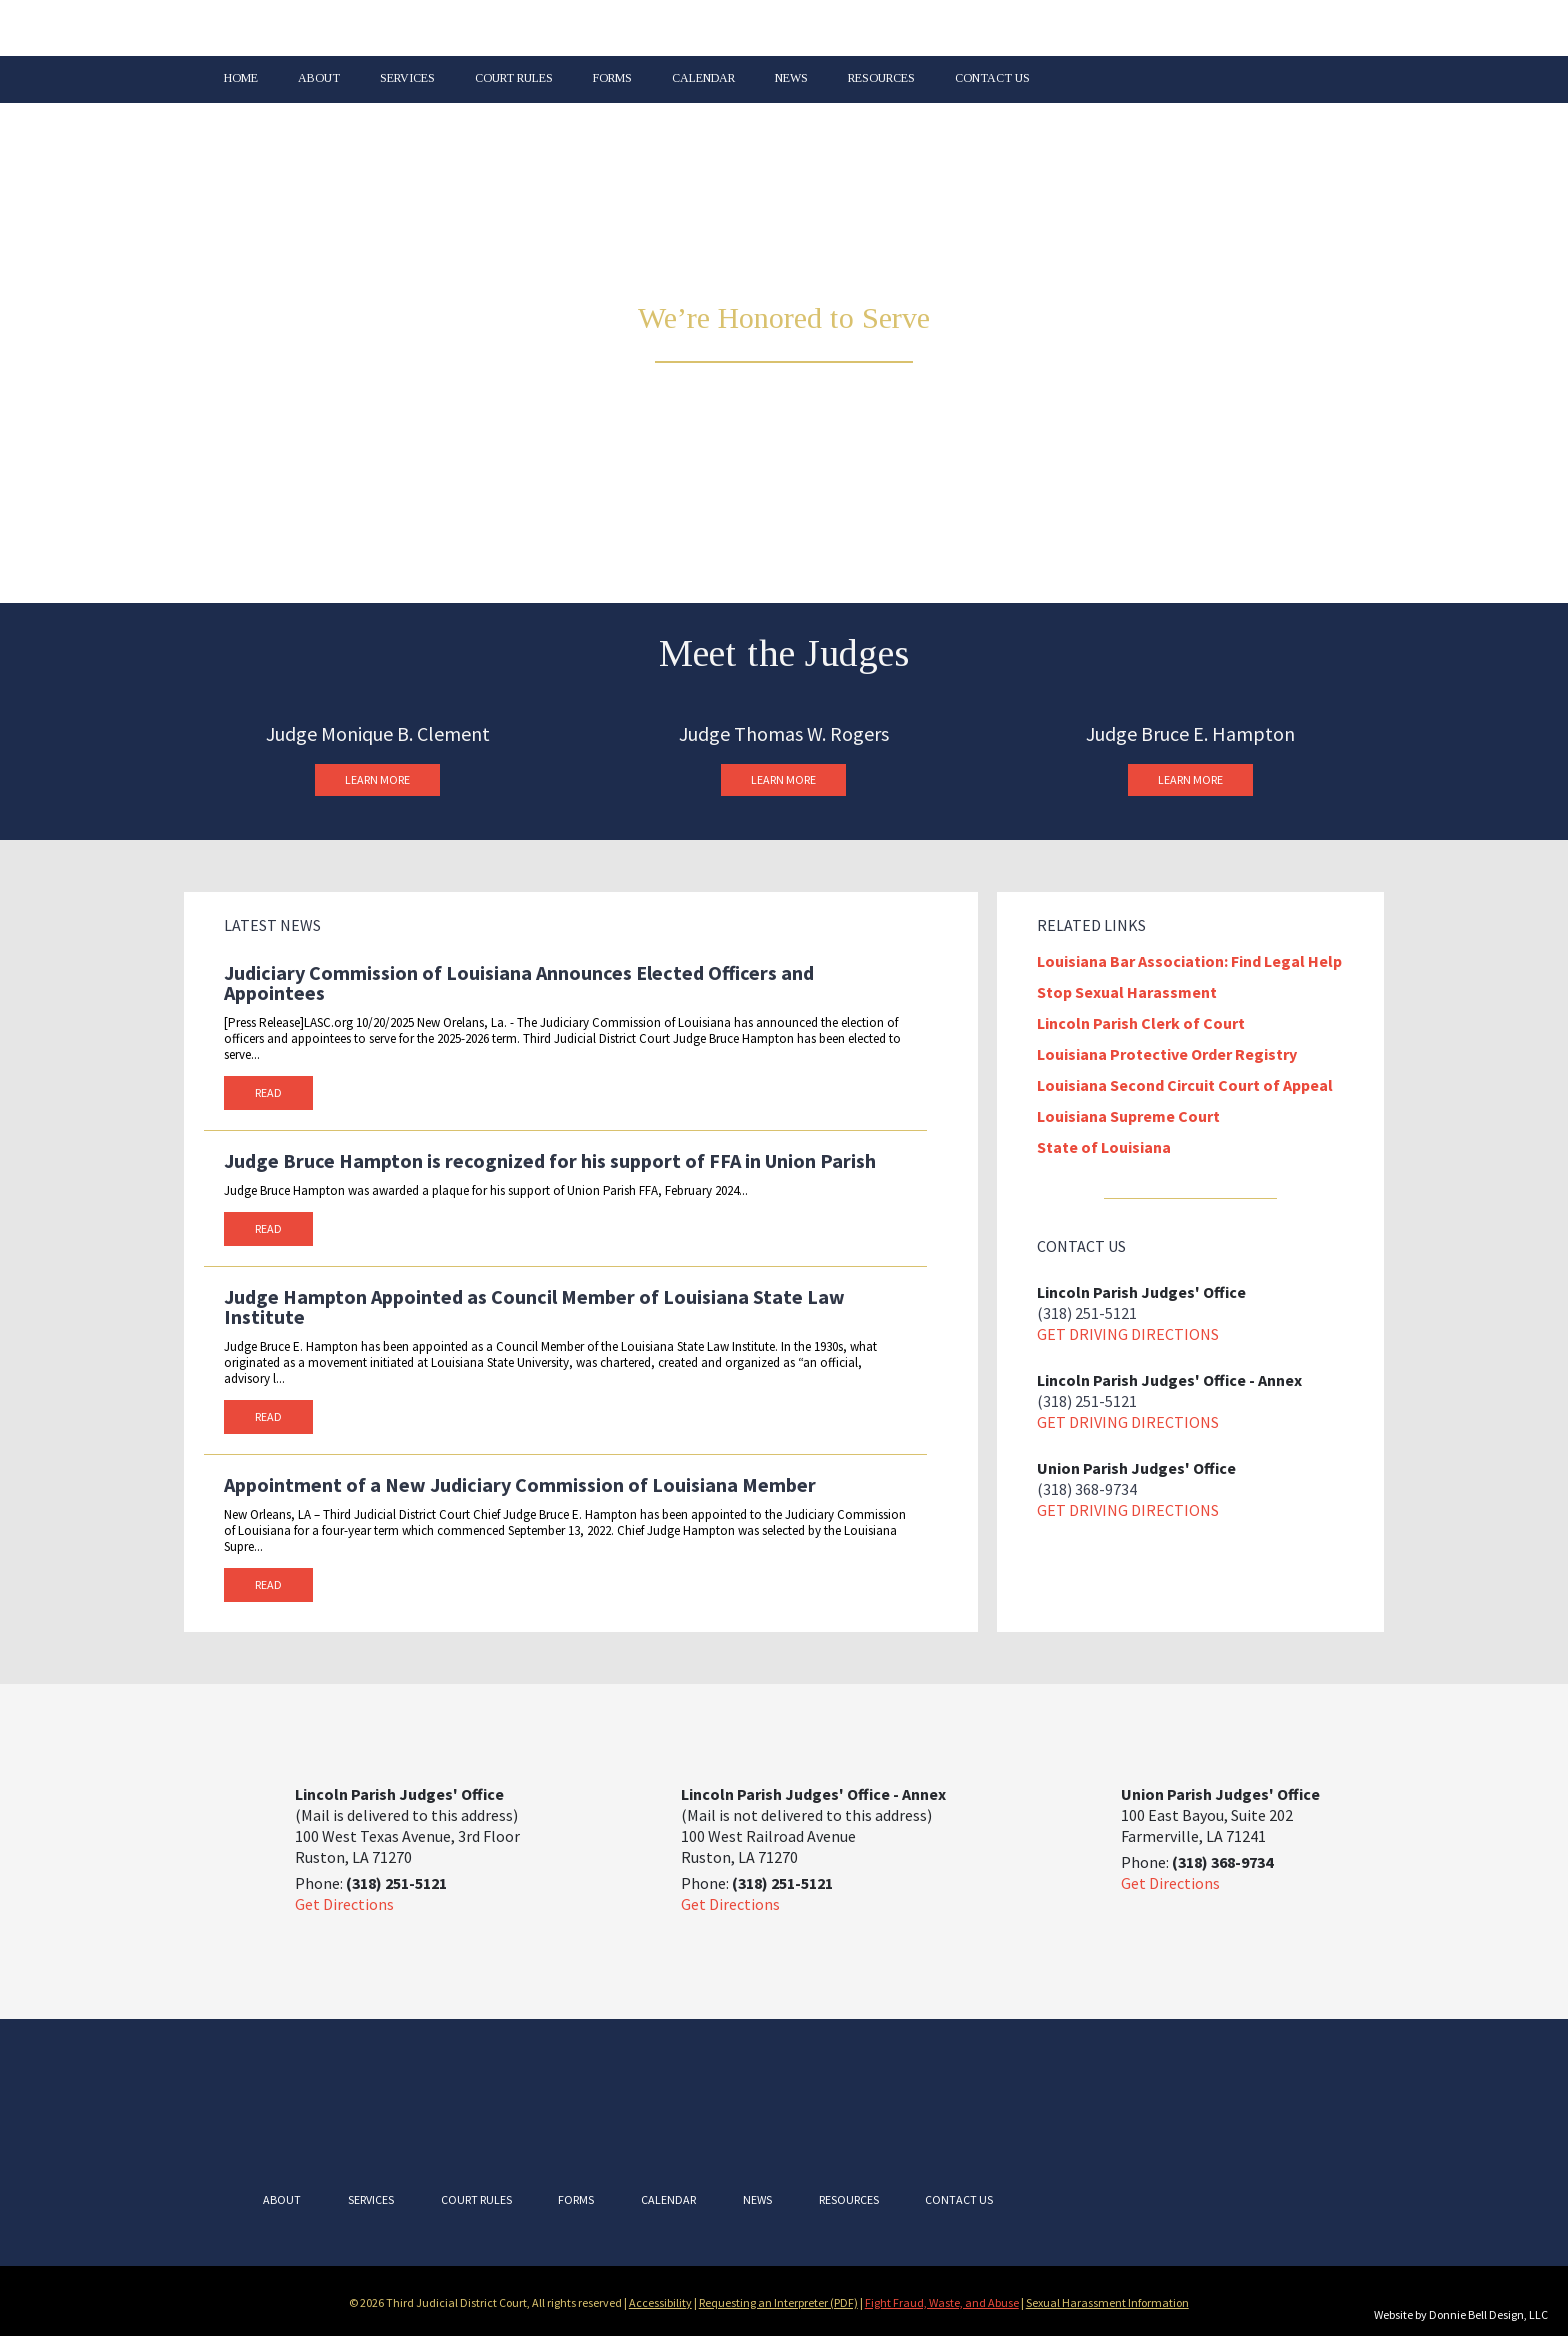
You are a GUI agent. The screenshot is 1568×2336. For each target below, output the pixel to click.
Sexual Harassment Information (1107, 2302)
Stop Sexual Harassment (1127, 992)
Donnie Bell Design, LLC (1488, 2314)
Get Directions (344, 1904)
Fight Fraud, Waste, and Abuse (942, 2302)
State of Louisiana (1104, 1147)
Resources (881, 78)
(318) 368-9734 (1087, 1489)
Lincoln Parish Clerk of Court (1141, 1023)
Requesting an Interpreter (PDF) (778, 2302)
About (319, 78)
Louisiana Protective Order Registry (1167, 1054)
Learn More (377, 779)
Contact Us (992, 78)
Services (407, 78)
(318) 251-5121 (1087, 1313)
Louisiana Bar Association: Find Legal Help (1189, 961)
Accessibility (660, 2302)
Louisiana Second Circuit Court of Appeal (1185, 1085)
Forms (612, 78)
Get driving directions (1128, 1334)
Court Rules (514, 78)
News (791, 78)
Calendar (703, 78)
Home (241, 78)
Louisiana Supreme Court (1128, 1116)
